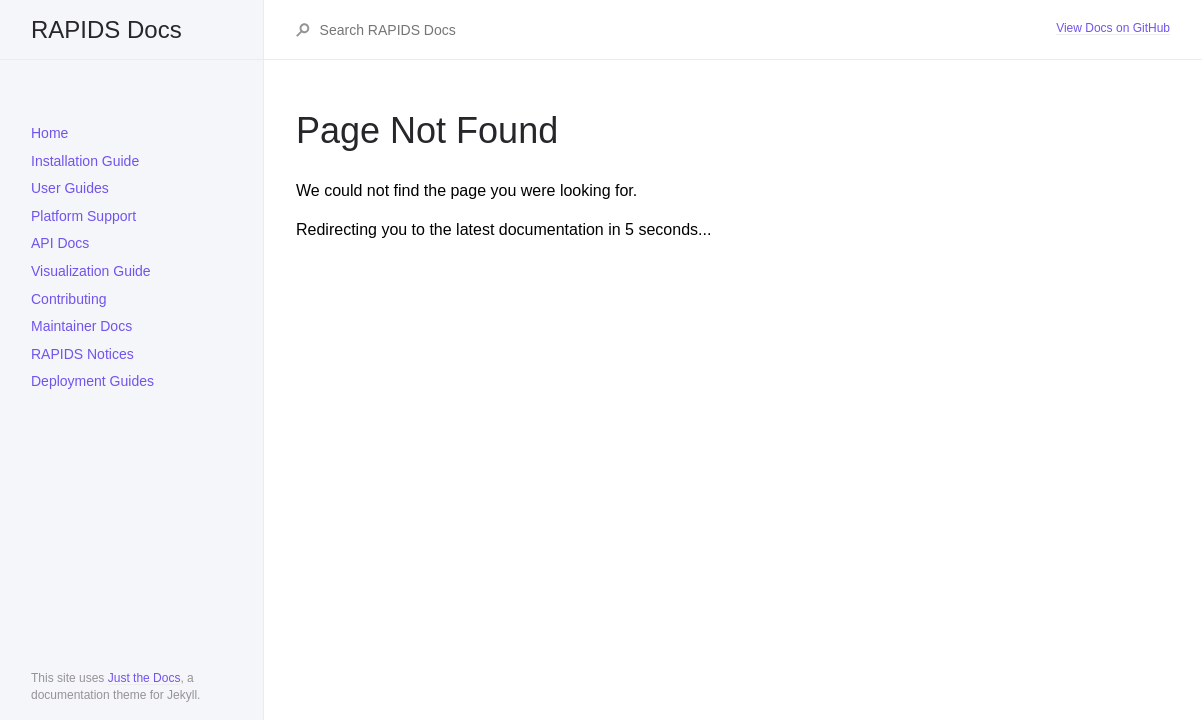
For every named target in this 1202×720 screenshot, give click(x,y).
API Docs (60, 243)
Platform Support (83, 216)
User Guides (70, 188)
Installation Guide (85, 161)
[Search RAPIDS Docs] (687, 30)
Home (49, 133)
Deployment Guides (92, 381)
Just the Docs (144, 678)
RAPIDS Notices (82, 354)
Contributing (69, 299)
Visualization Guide (91, 271)
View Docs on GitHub (1113, 28)
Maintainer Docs (81, 326)
